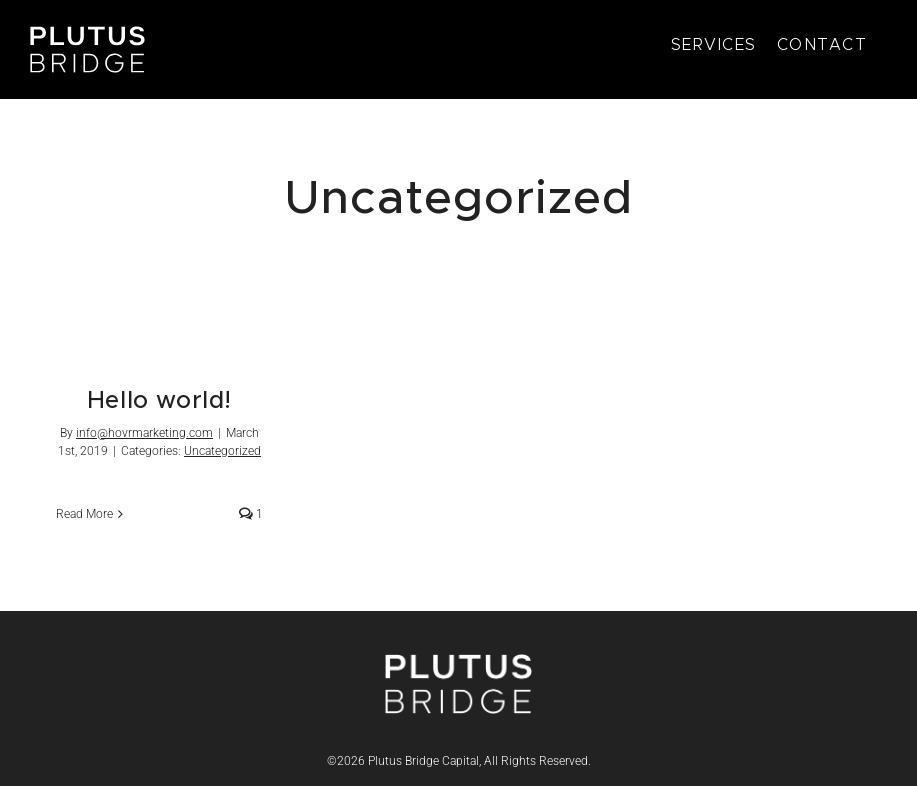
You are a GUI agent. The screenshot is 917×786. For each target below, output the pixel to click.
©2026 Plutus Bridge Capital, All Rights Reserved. (459, 761)
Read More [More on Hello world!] (84, 514)
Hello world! (159, 401)
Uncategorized (222, 451)
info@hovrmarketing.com (144, 433)
